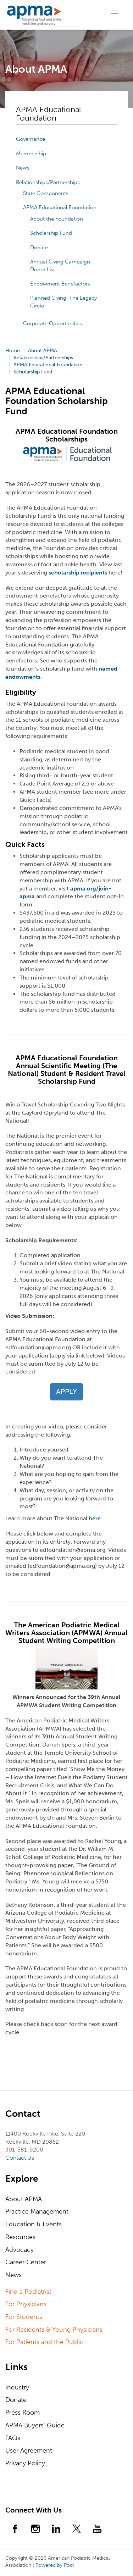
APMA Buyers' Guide (35, 2425)
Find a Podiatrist (28, 2291)
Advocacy (19, 2250)
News (22, 168)
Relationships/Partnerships (48, 182)
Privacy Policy (25, 2463)
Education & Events (33, 2224)
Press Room (22, 2412)
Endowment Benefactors (60, 284)
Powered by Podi (54, 2565)
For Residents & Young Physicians (53, 2329)
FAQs (12, 2438)
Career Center (25, 2262)
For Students (23, 2317)
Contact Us (19, 2157)
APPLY (66, 1391)
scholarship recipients (78, 572)
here (95, 1518)
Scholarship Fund (51, 233)
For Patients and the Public (44, 2342)
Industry (17, 2387)
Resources (20, 2237)
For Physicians (25, 2304)
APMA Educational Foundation (59, 207)
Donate (39, 247)
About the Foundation (56, 219)
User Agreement (28, 2450)
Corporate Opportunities (52, 323)
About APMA (23, 2199)
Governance (30, 139)
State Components (45, 193)
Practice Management (36, 2211)
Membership (31, 153)
